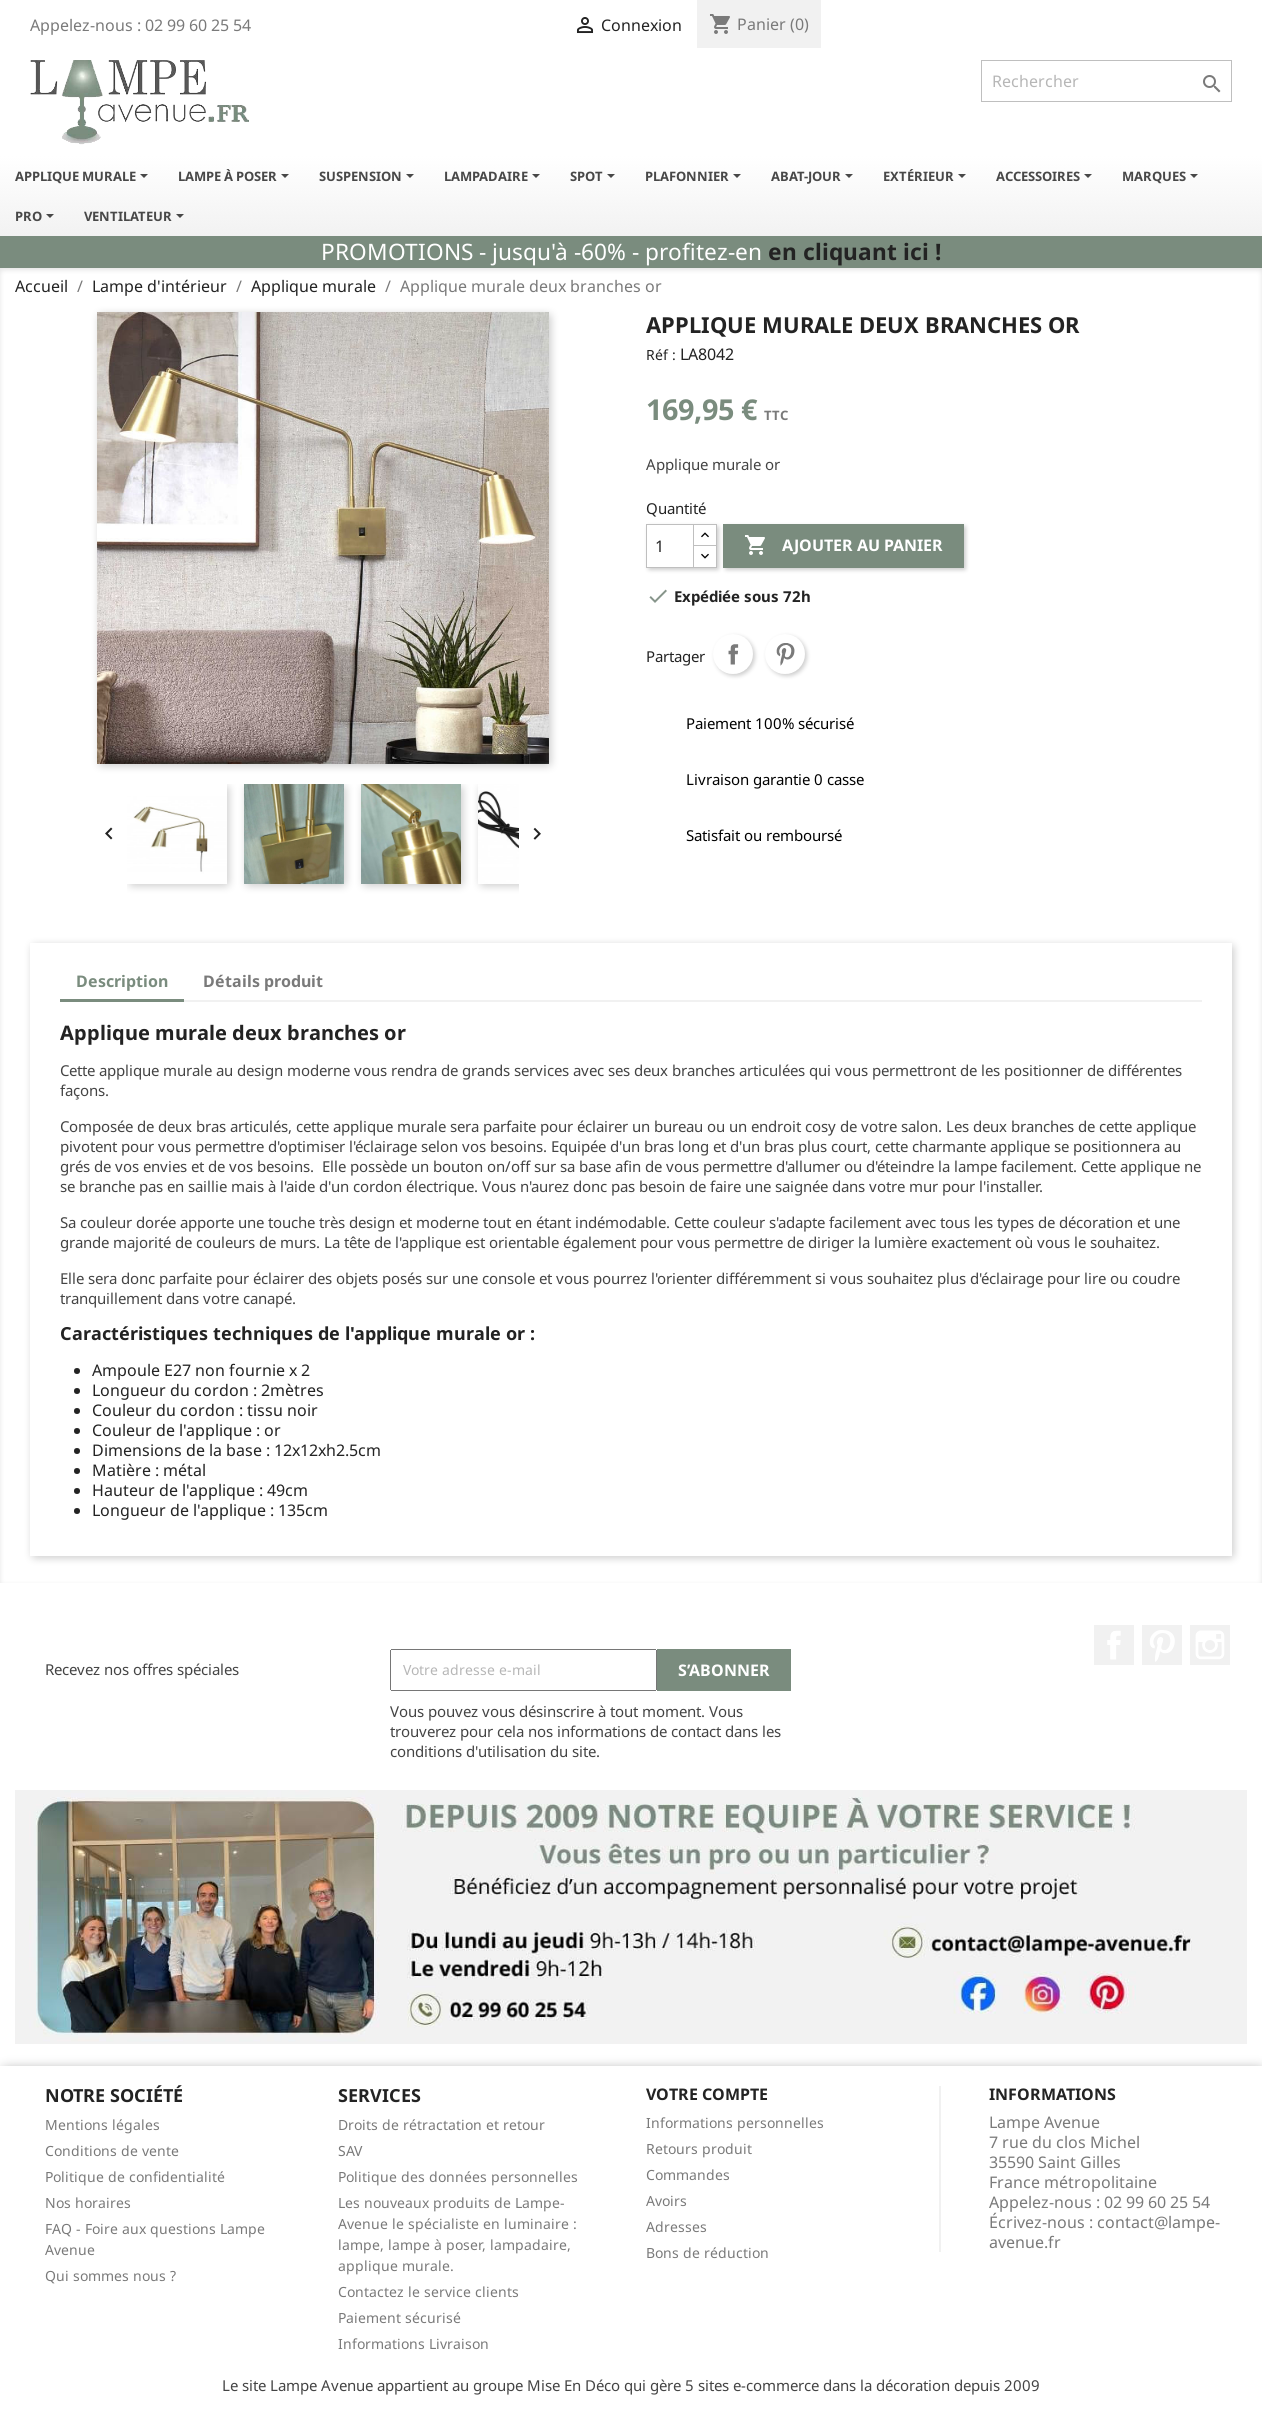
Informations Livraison (413, 2343)
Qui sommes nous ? (110, 2275)
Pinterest (785, 654)
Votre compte (707, 2094)
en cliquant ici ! (854, 251)
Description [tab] (122, 981)
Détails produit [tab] (263, 981)
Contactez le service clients (428, 2291)
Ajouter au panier (843, 546)
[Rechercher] (1106, 81)
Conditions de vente (112, 2150)
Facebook (1114, 1645)
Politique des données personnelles (458, 2176)
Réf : (661, 354)
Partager (733, 654)
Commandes (688, 2174)
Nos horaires (88, 2202)
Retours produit (699, 2148)
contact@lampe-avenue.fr (1104, 2232)
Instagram (1210, 1645)
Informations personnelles (735, 2122)
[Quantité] (670, 546)
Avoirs (666, 2200)
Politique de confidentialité (135, 2176)
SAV (350, 2150)
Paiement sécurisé (399, 2317)
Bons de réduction (707, 2252)
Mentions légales (102, 2124)
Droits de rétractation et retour (441, 2124)
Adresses (676, 2226)
